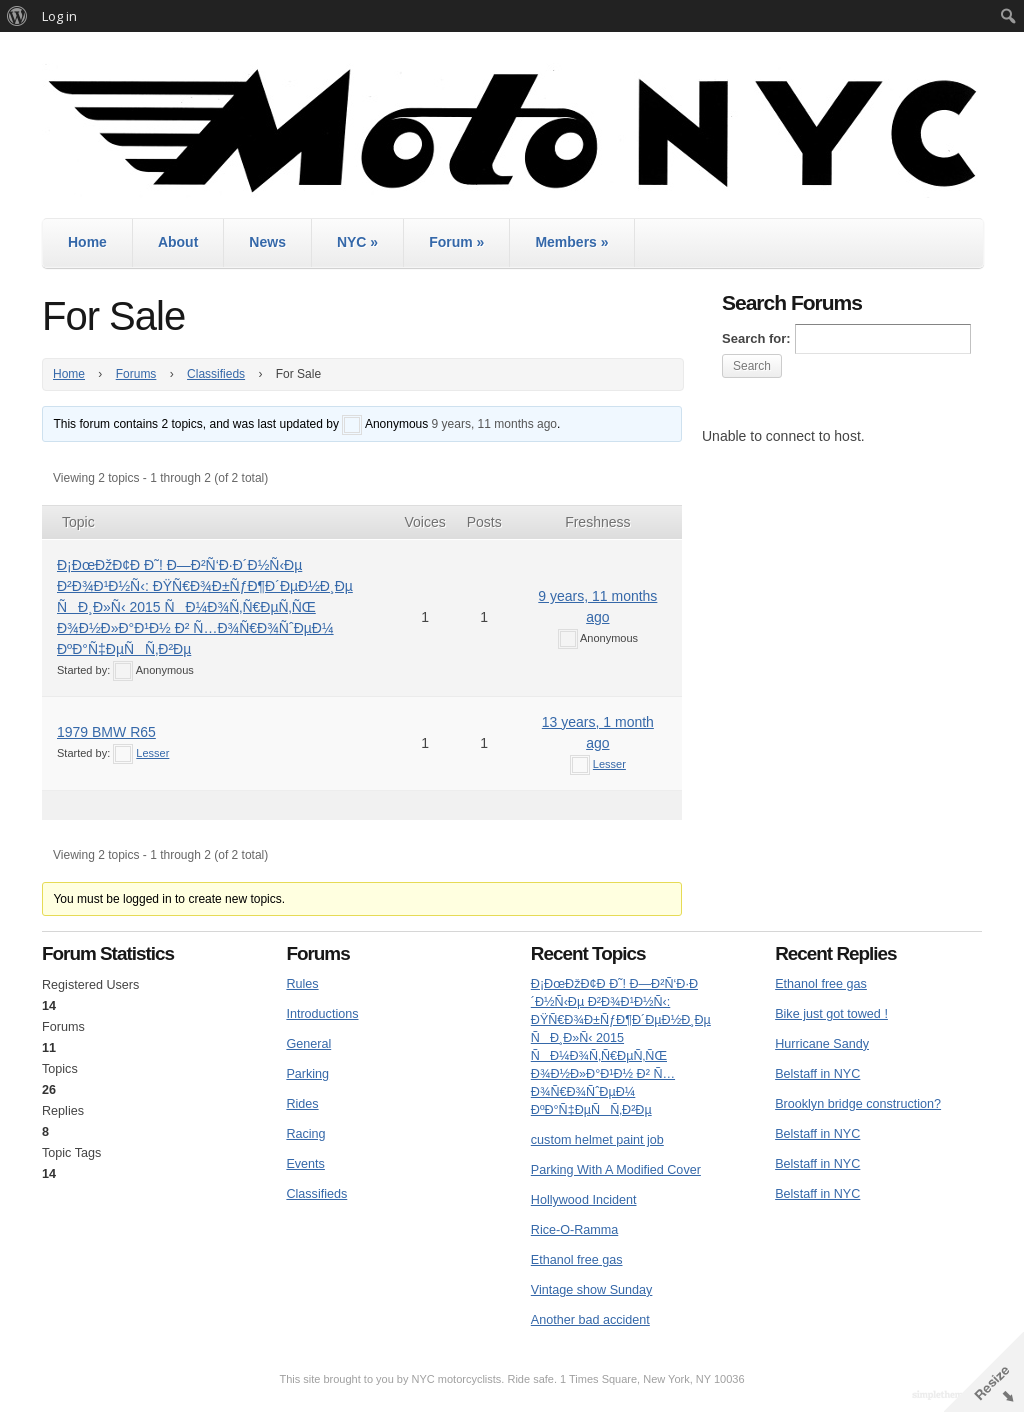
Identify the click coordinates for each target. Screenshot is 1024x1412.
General (308, 1044)
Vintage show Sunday (592, 1290)
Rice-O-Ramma (574, 1230)
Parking (307, 1074)
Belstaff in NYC (817, 1074)
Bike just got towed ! (831, 1014)
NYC (357, 242)
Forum (456, 242)
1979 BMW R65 (106, 732)
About (178, 242)
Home (87, 242)
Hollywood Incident (584, 1200)
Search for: (756, 338)
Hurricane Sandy (822, 1044)
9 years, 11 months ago (494, 424)
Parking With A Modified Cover (616, 1170)
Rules (302, 984)
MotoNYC (512, 130)
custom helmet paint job (597, 1140)
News (267, 242)
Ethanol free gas (577, 1260)
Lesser (152, 753)
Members (571, 242)
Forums (136, 374)
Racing (305, 1134)
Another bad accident (590, 1320)
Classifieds (216, 374)
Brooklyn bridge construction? (858, 1104)
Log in (59, 16)
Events (305, 1164)
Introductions (322, 1014)
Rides (302, 1104)
